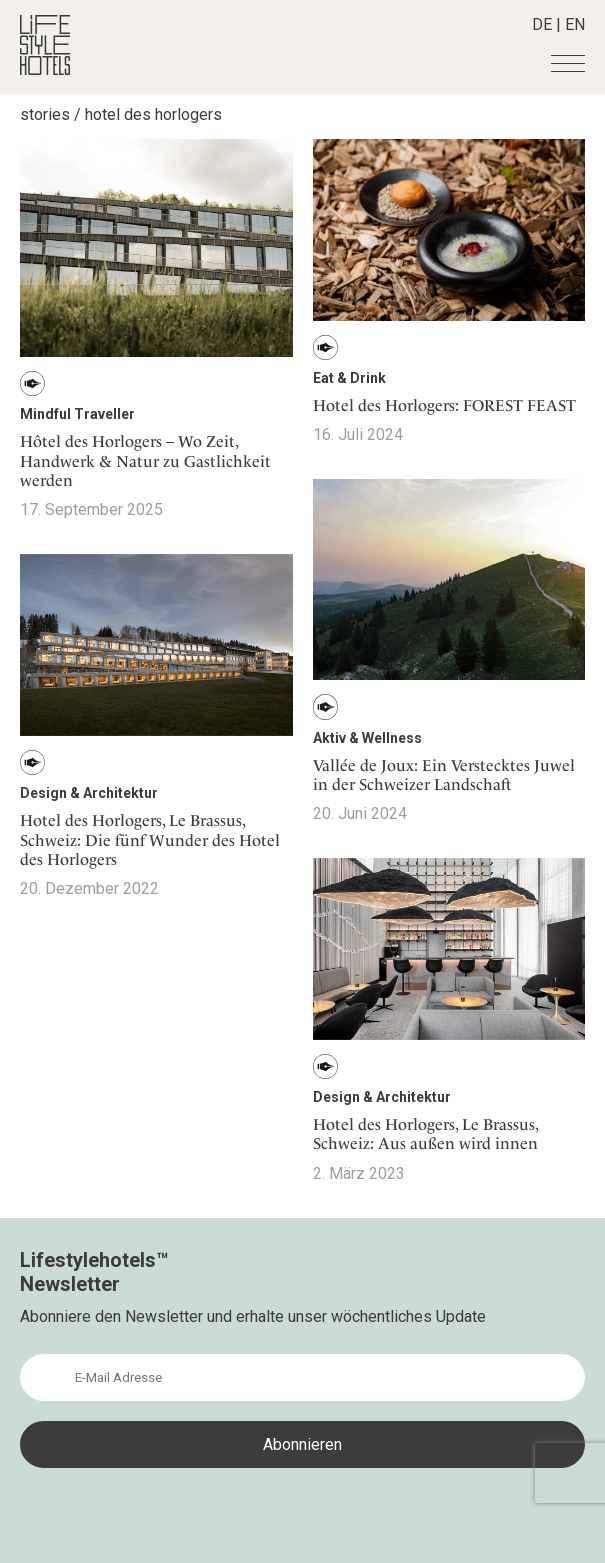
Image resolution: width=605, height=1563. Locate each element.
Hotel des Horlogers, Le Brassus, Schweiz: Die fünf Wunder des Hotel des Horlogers (150, 839)
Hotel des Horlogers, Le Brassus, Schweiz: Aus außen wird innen (425, 1134)
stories (45, 114)
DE (542, 24)
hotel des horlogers (153, 114)
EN (575, 24)
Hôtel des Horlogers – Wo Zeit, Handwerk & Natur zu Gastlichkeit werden (145, 460)
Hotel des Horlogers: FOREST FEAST (444, 405)
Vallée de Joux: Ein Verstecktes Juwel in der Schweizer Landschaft (444, 775)
